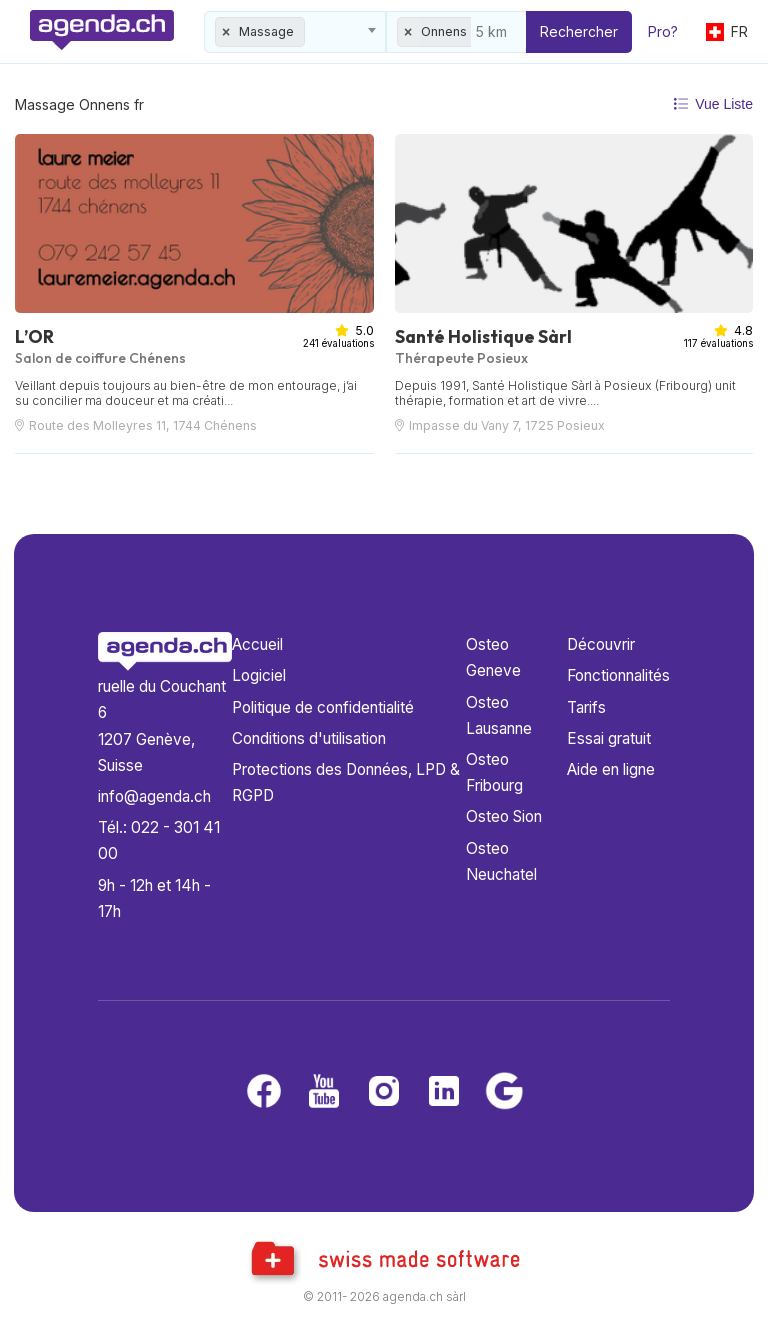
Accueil (257, 644)
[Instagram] (384, 1092)
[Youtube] (324, 1092)
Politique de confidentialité (323, 707)
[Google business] (504, 1092)
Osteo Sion (504, 816)
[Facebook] (264, 1092)
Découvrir (601, 644)
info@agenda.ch (154, 796)
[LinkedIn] (444, 1092)
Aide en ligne (611, 769)
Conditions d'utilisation (309, 738)
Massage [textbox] (266, 31)
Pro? (663, 31)
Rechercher (579, 31)
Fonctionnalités (618, 675)
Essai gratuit (609, 738)
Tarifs (586, 707)
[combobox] (295, 32)
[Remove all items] (227, 32)
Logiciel (259, 675)
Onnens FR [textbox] (453, 31)
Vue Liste (713, 104)
